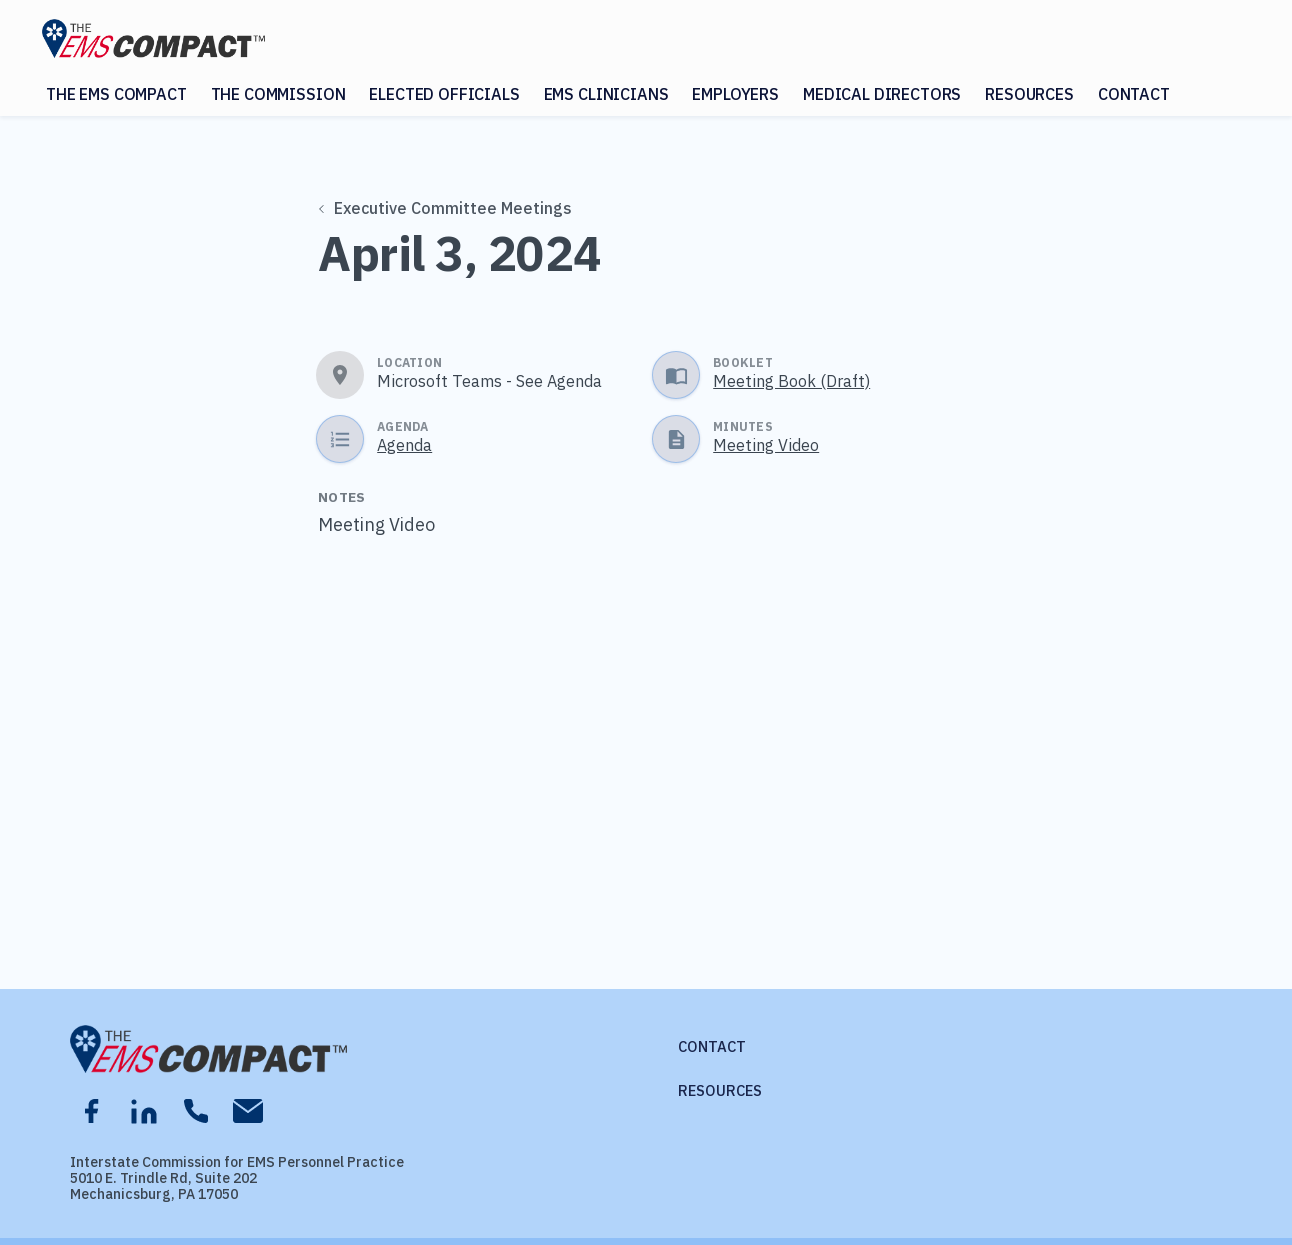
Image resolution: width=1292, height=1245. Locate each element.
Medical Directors (882, 94)
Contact (1134, 94)
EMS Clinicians (606, 94)
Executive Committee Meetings (446, 208)
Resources (1029, 94)
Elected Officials (444, 94)
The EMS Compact (116, 94)
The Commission (278, 94)
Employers (735, 94)
